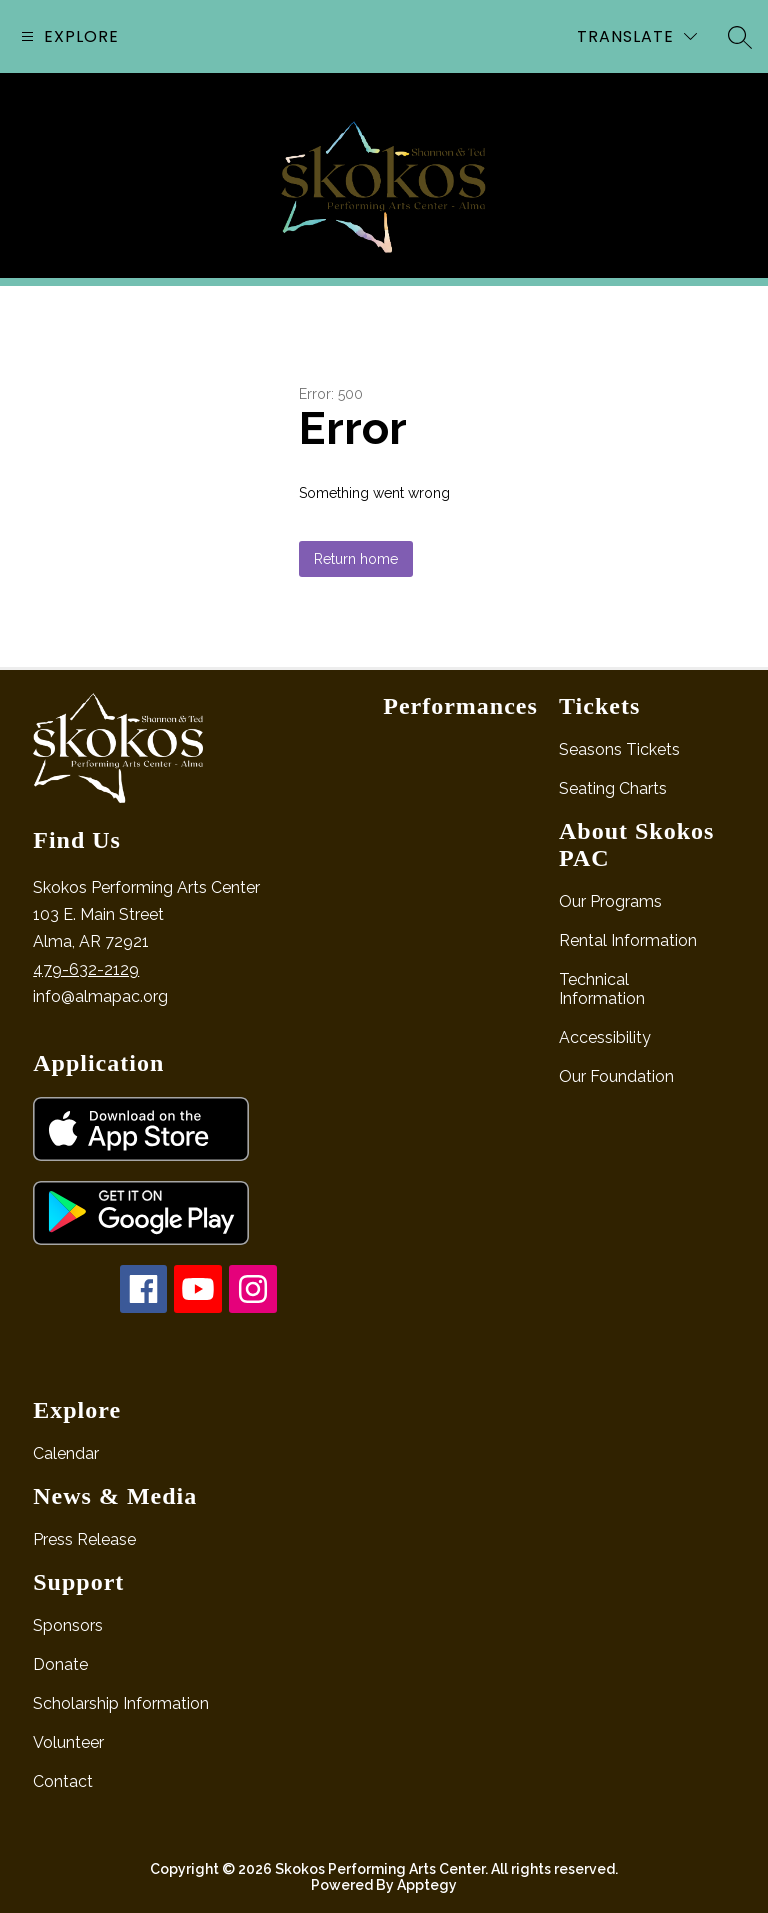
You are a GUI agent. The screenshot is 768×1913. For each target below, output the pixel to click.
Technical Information (602, 989)
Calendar (66, 1453)
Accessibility (605, 1037)
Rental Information (628, 940)
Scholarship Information (121, 1703)
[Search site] (740, 37)
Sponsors (68, 1625)
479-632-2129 (86, 969)
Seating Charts (613, 788)
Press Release (84, 1539)
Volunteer (68, 1742)
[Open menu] (67, 36)
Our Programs (610, 901)
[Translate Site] (637, 36)
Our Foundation (616, 1076)
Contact (63, 1781)
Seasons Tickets (619, 749)
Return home (356, 559)
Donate (60, 1664)
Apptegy (427, 1885)
